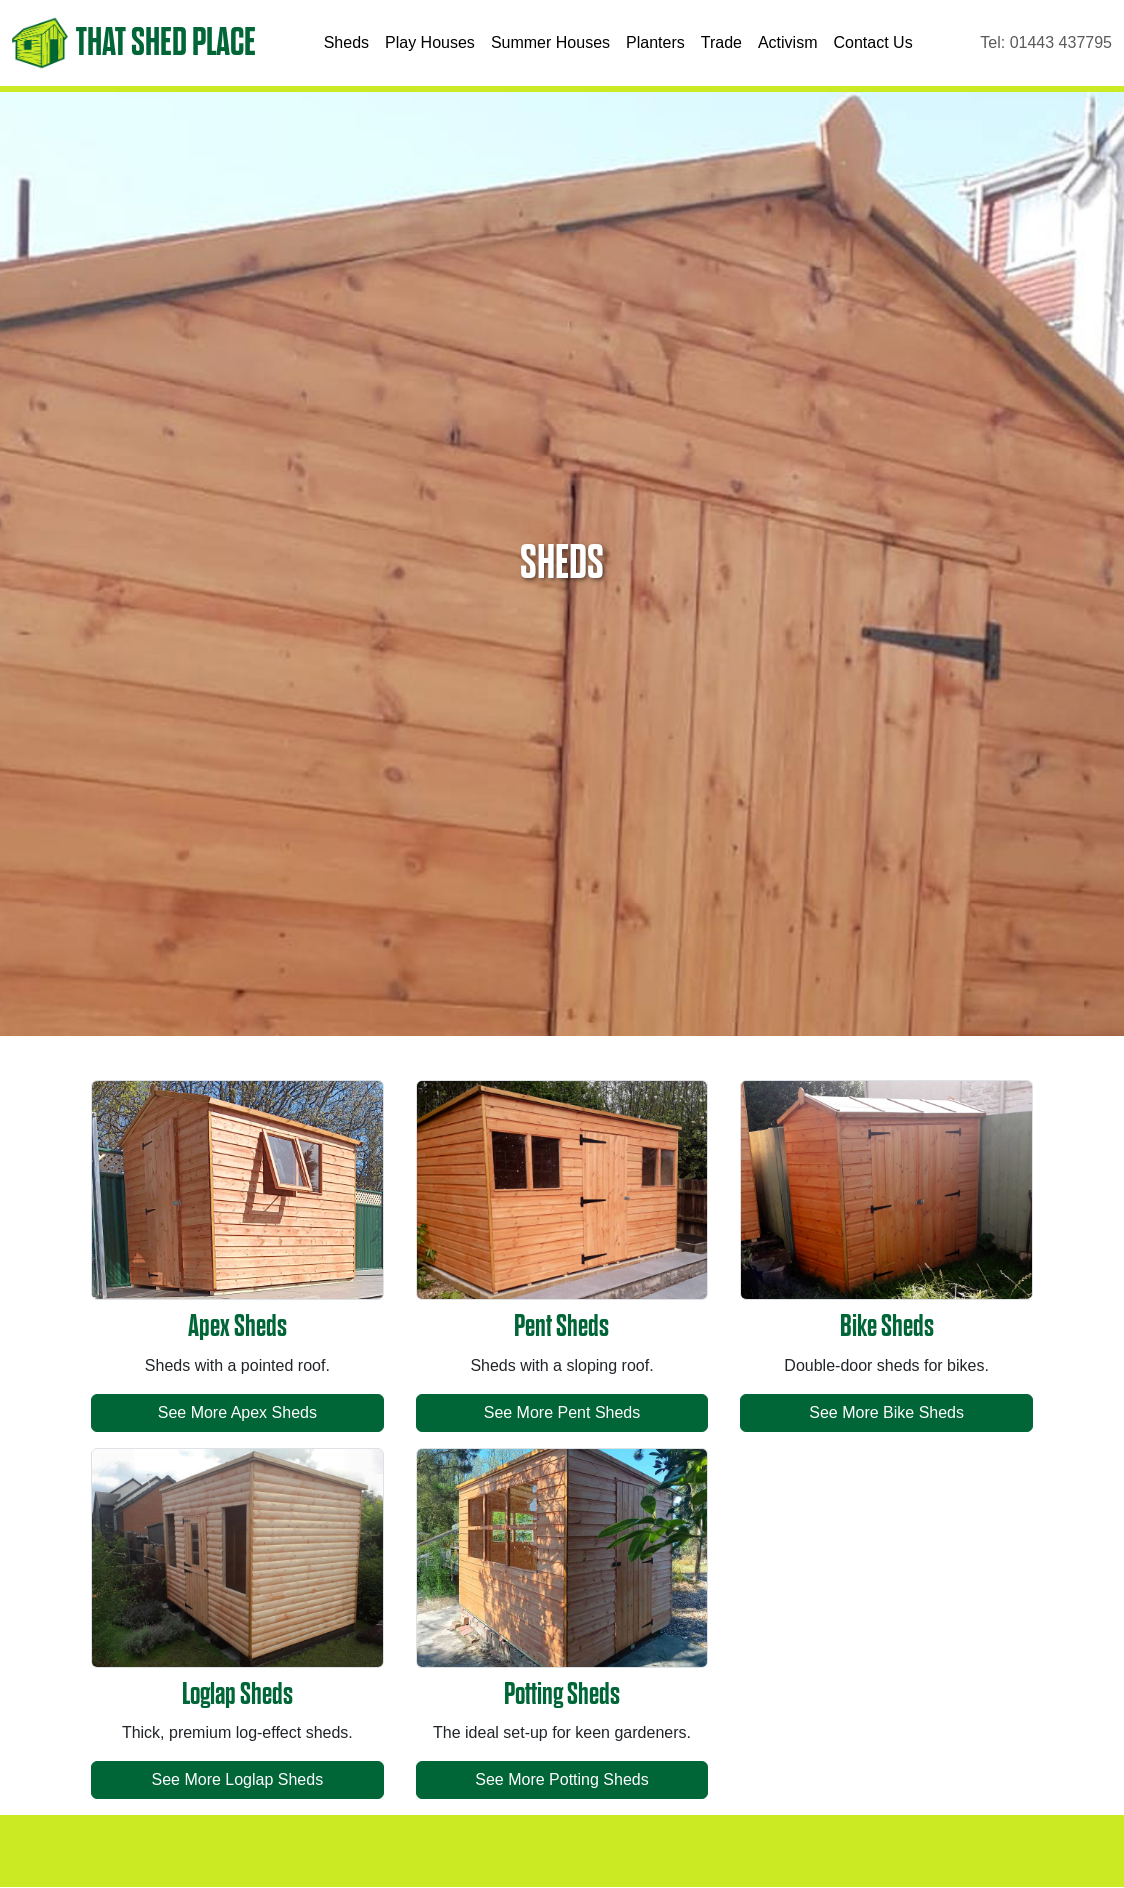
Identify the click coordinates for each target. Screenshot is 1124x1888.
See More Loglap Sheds (237, 1779)
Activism (788, 42)
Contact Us (873, 42)
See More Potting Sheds (561, 1779)
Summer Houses (550, 42)
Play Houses (430, 42)
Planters (655, 42)
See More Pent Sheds (562, 1412)
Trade (721, 42)
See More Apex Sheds (237, 1412)
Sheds (346, 42)
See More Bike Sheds (886, 1412)
